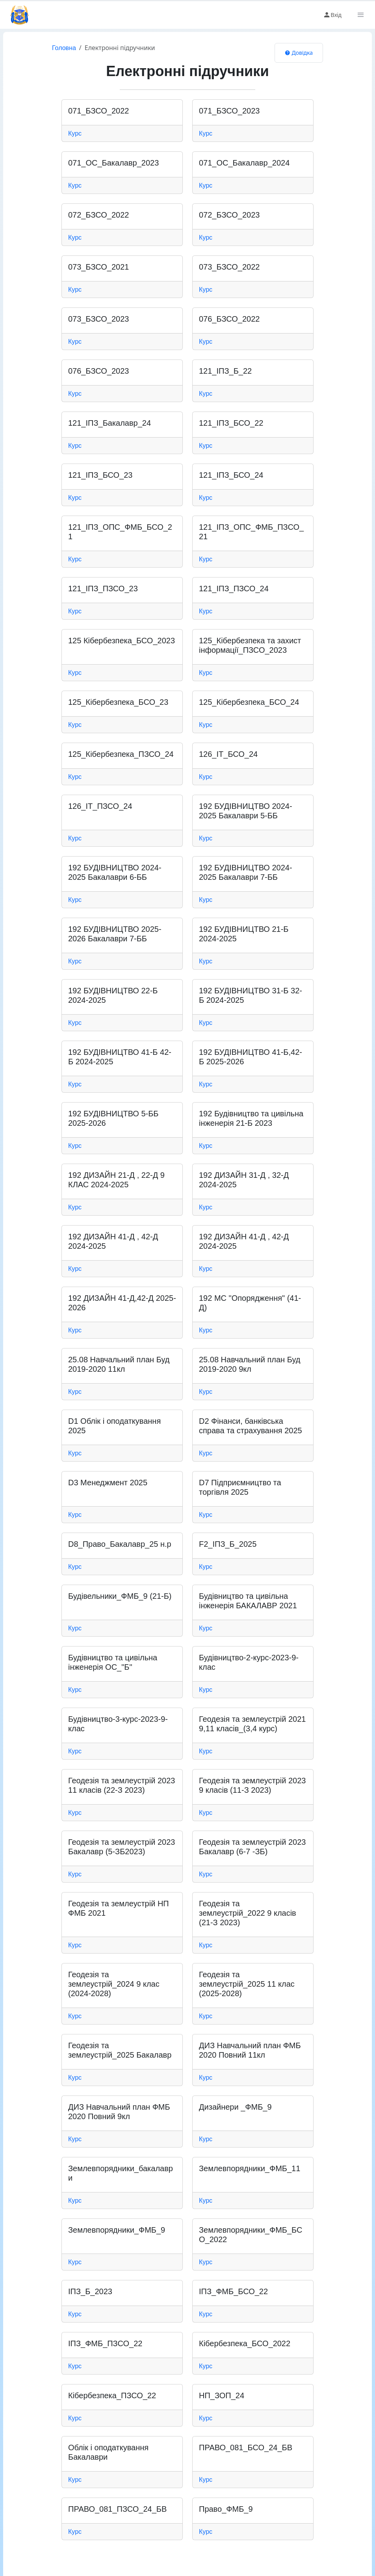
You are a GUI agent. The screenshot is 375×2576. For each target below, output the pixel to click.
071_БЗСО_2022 (98, 110)
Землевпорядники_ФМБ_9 (116, 2230)
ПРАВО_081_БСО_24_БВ (245, 2447)
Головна (64, 48)
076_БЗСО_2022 (229, 319)
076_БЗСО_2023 (98, 371)
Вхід (332, 15)
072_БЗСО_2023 (229, 214)
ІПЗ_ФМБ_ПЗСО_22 (105, 2343)
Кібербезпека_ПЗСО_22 (112, 2395)
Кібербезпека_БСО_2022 (244, 2343)
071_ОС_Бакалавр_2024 (244, 162)
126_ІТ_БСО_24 (228, 754)
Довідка (299, 52)
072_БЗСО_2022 (98, 214)
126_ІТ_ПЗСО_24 (100, 806)
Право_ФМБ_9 (226, 2509)
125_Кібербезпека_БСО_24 (249, 702)
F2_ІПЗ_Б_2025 (227, 1544)
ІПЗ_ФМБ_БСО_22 (233, 2291)
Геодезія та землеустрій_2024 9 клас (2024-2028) (114, 1984)
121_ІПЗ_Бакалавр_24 (109, 423)
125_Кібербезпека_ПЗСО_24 (121, 754)
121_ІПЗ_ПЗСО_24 (234, 588)
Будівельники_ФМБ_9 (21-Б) (120, 1596)
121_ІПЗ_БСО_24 (231, 475)
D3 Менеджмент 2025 (107, 1482)
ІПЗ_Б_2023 (90, 2291)
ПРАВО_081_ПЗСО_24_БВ (117, 2509)
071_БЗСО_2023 (229, 110)
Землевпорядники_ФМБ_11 (249, 2168)
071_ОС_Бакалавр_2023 (113, 162)
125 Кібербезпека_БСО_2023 (121, 640)
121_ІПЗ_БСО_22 (231, 423)
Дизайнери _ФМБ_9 (235, 2107)
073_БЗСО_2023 (98, 319)
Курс (75, 133)
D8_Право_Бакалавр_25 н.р (119, 1544)
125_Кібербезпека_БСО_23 (118, 702)
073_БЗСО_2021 (98, 267)
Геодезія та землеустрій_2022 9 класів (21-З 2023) (247, 1913)
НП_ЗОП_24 (221, 2395)
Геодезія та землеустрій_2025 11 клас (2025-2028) (247, 1984)
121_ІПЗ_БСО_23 (100, 475)
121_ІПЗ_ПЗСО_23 (103, 588)
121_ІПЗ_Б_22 (225, 371)
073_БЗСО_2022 (229, 267)
